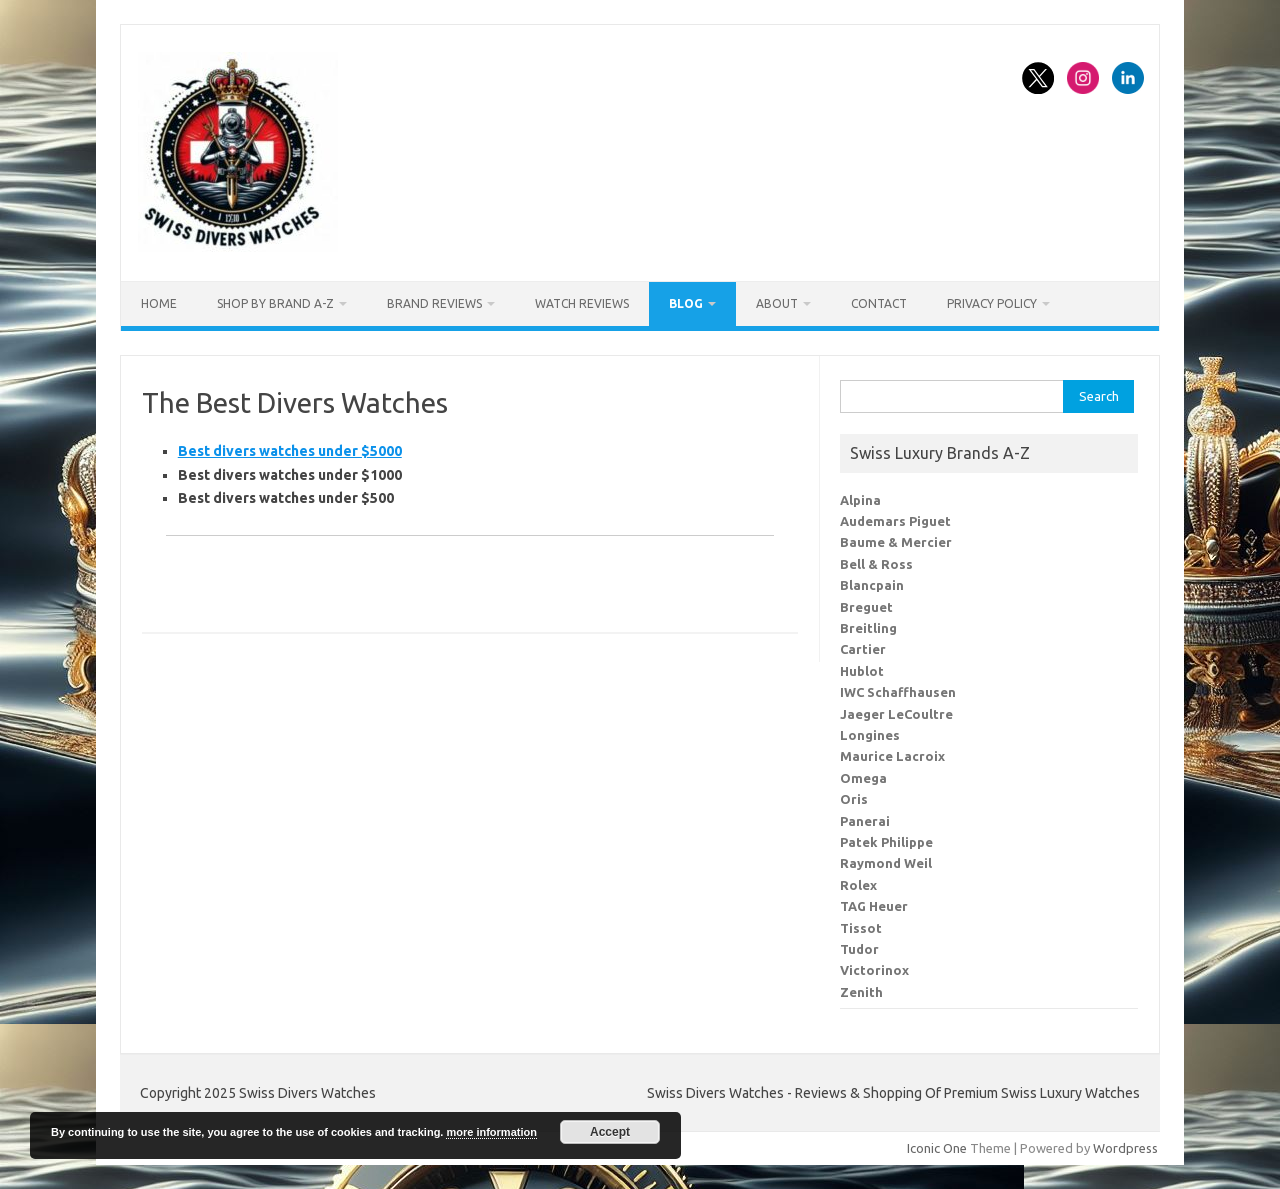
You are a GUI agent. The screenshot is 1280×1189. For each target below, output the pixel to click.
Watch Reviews (582, 303)
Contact (879, 303)
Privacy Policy (992, 303)
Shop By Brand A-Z (275, 303)
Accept (610, 1132)
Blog (686, 303)
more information (491, 1132)
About (777, 303)
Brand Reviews (434, 303)
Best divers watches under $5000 (290, 451)
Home (159, 303)
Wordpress (1125, 1148)
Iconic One (937, 1148)
